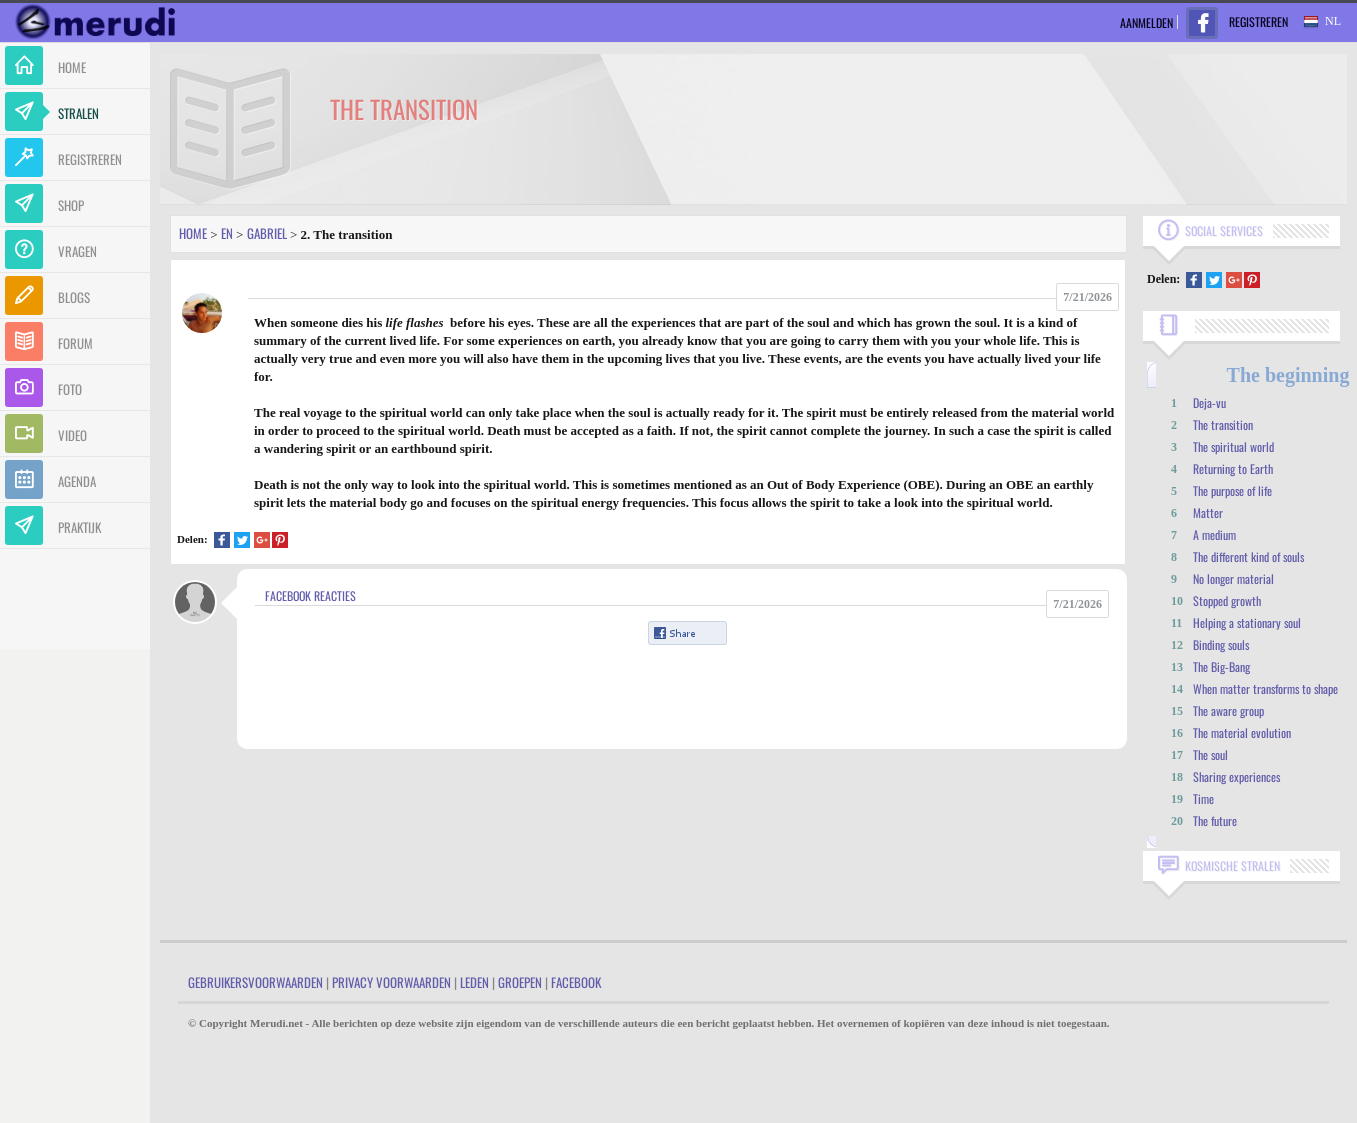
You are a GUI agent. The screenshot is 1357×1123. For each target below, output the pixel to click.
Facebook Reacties (310, 595)
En (227, 233)
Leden (474, 982)
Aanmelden (1146, 22)
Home (193, 233)
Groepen (520, 982)
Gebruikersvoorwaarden (255, 982)
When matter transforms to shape (1265, 688)
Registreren (1258, 21)
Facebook (576, 982)
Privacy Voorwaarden (391, 982)
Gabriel (267, 233)
